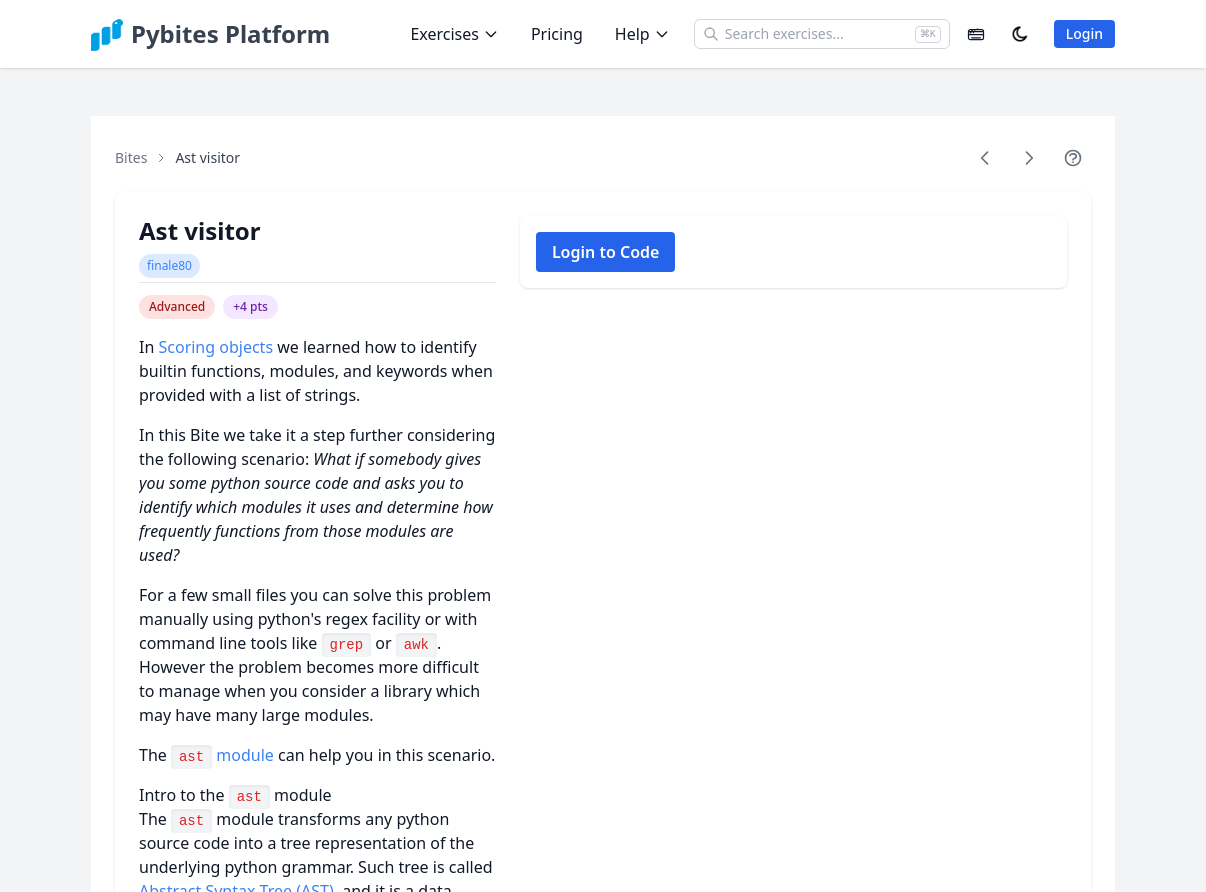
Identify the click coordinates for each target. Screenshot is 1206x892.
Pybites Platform (230, 34)
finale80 (169, 265)
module (222, 755)
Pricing (557, 34)
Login (1084, 33)
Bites (131, 157)
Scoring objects (215, 347)
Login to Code (606, 252)
